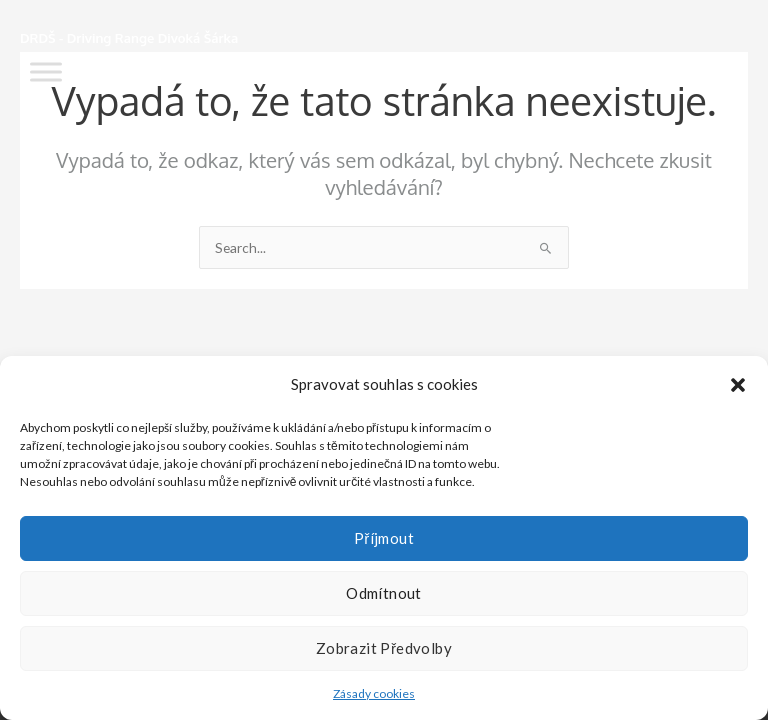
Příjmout (384, 538)
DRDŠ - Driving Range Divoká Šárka (129, 38)
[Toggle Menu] (46, 71)
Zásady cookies (374, 693)
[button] (738, 385)
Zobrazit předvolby (384, 648)
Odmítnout (384, 593)
